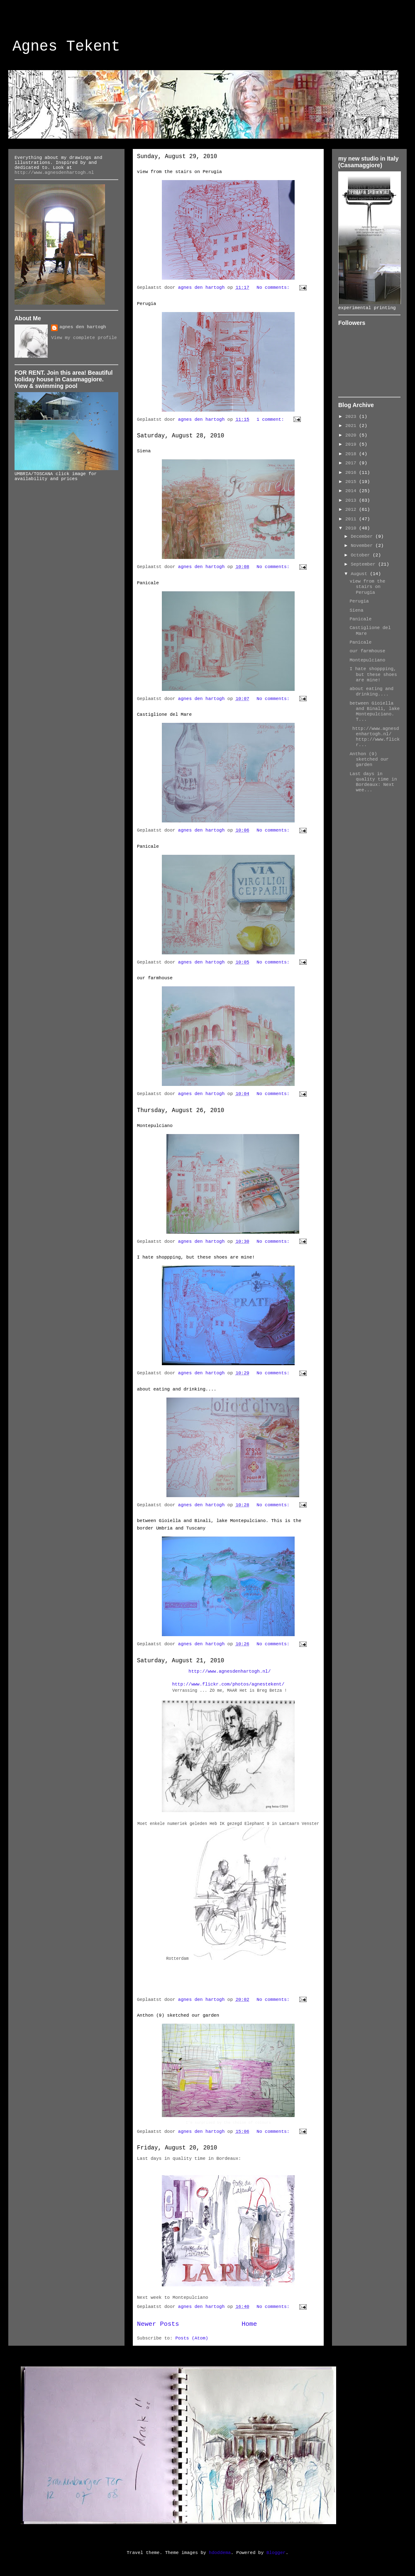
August (360, 573)
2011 (352, 519)
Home (249, 2324)
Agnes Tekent (66, 46)
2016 (352, 472)
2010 (352, 528)
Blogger (276, 2552)
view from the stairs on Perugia (179, 171)
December (363, 536)
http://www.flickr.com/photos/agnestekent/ (228, 1684)
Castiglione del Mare (164, 714)
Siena (144, 451)
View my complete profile (84, 337)
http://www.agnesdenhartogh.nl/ (229, 1671)
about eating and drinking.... (176, 1389)
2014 (352, 490)
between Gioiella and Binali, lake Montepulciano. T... (374, 711)
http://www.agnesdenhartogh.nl (54, 172)
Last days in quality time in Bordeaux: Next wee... (373, 782)
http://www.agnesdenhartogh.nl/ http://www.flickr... (374, 737)
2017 (352, 463)
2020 (352, 435)
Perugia (146, 303)
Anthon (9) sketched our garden (178, 2015)
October (362, 555)
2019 (352, 444)
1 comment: (271, 419)
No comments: (274, 287)
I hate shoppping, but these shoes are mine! (196, 1257)
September (364, 564)
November (363, 545)
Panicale (148, 583)
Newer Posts (158, 2324)
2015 (352, 481)
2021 (352, 425)
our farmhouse (155, 978)
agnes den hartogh (82, 326)
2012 (352, 509)
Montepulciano (155, 1125)
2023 (352, 416)
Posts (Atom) (191, 2338)
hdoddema (220, 2552)
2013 (352, 500)
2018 (352, 453)
